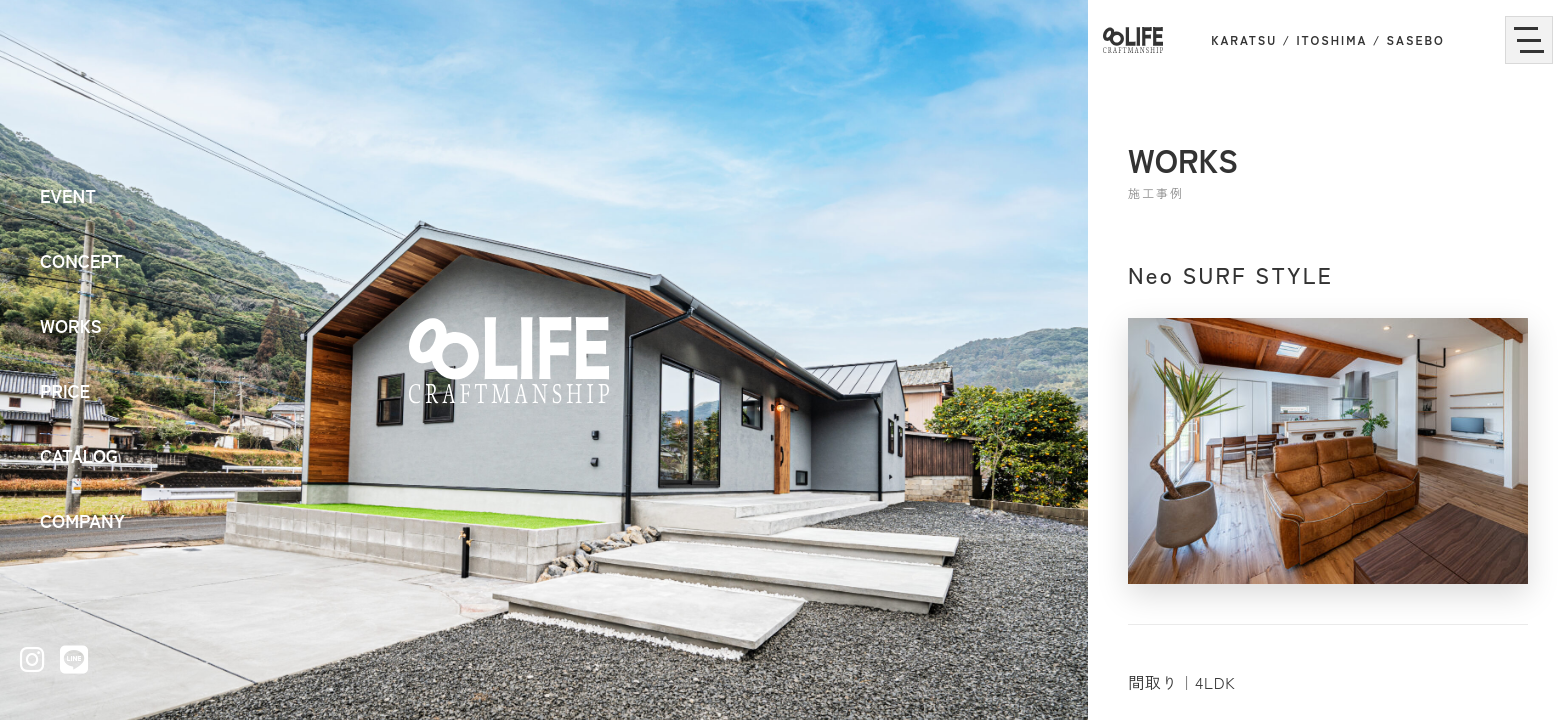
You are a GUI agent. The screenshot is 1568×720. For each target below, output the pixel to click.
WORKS (71, 325)
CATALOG (79, 455)
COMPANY (82, 520)
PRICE (65, 390)
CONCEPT (81, 260)
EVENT (68, 195)
